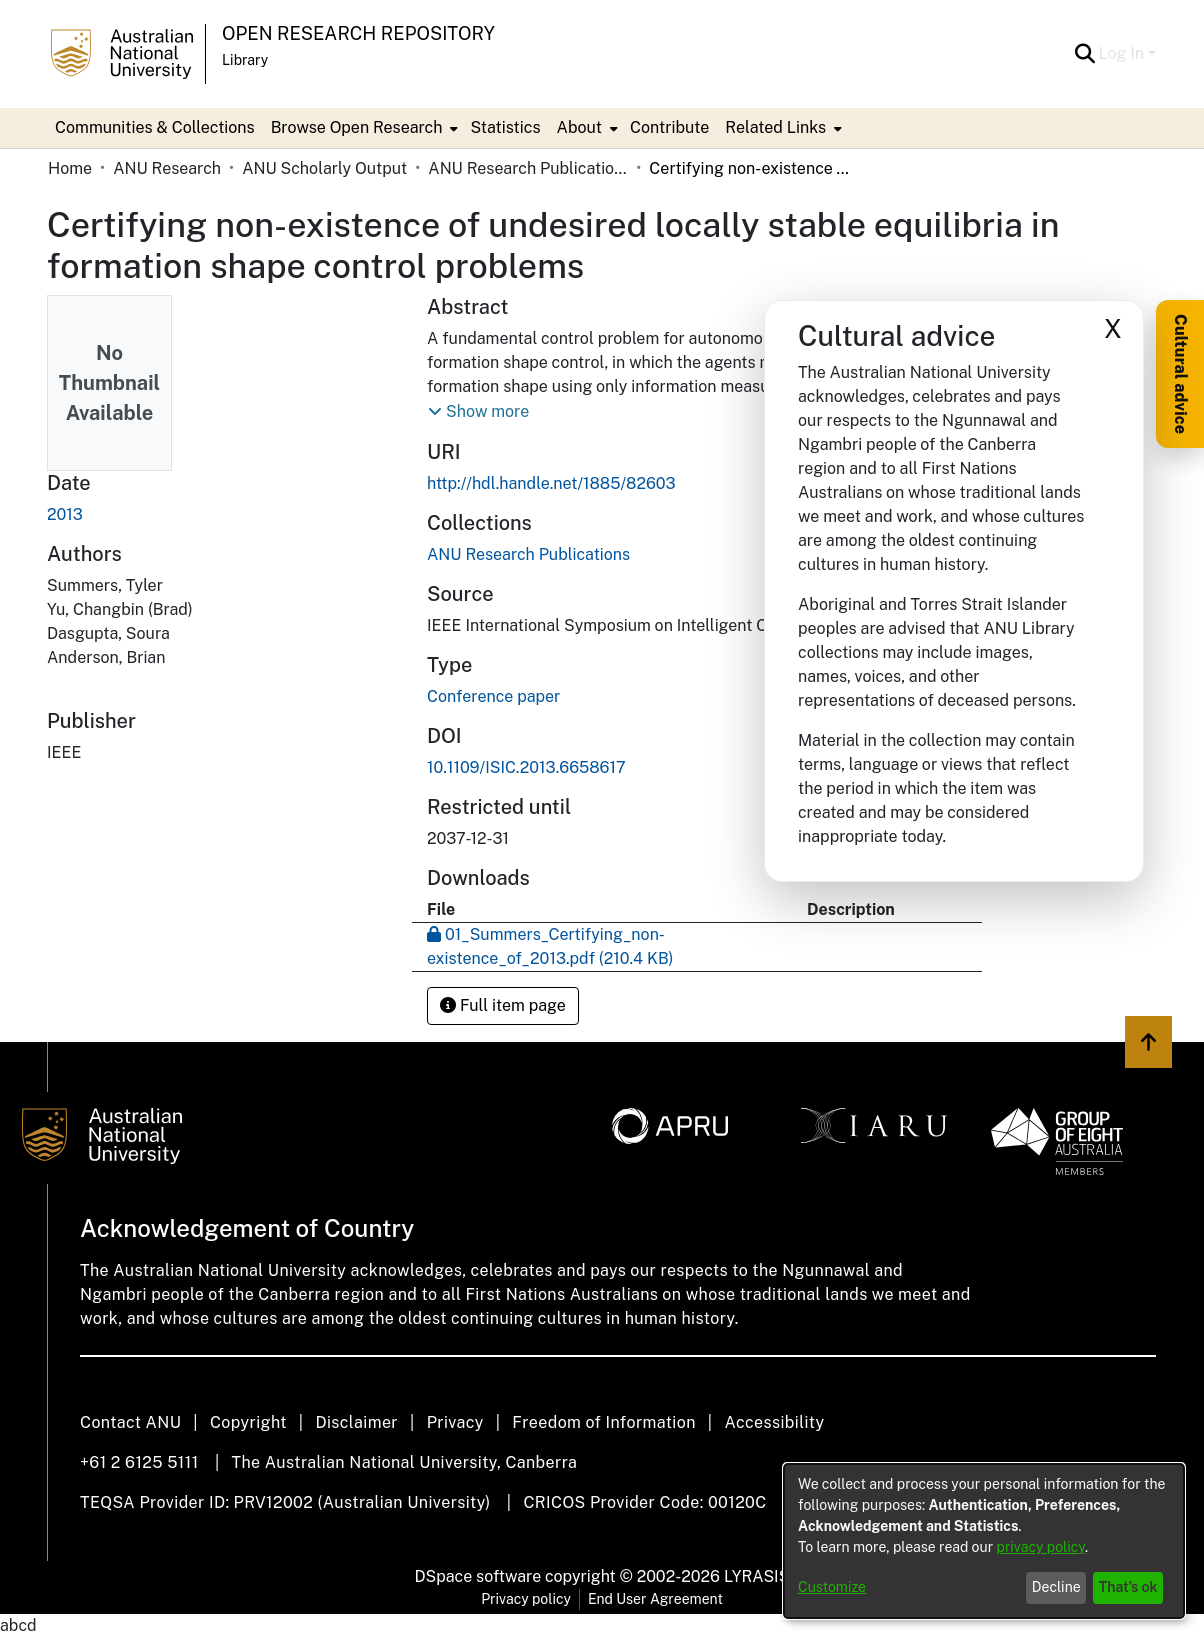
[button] (1085, 54)
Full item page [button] (503, 1005)
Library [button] (245, 60)
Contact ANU (130, 1422)
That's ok (1128, 1587)
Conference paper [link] (493, 696)
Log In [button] (1123, 53)
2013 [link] (65, 514)
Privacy (455, 1422)
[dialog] (984, 1541)
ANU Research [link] (167, 168)
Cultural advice (1180, 374)
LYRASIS (756, 1576)
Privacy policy (526, 1599)
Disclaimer (356, 1422)
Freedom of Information (603, 1422)
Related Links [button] (775, 127)
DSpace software (478, 1576)
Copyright (248, 1422)
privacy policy (1041, 1547)
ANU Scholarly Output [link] (324, 168)
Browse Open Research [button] (357, 127)
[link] (528, 554)
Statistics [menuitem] (505, 127)
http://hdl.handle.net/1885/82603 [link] (551, 483)
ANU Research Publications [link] (528, 168)
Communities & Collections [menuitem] (155, 127)
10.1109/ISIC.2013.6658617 (526, 767)
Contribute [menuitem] (669, 127)
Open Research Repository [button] (358, 33)
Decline (1056, 1587)
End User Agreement (655, 1599)
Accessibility (774, 1422)
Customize (832, 1587)
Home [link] (70, 168)
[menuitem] (363, 128)
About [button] (579, 127)
